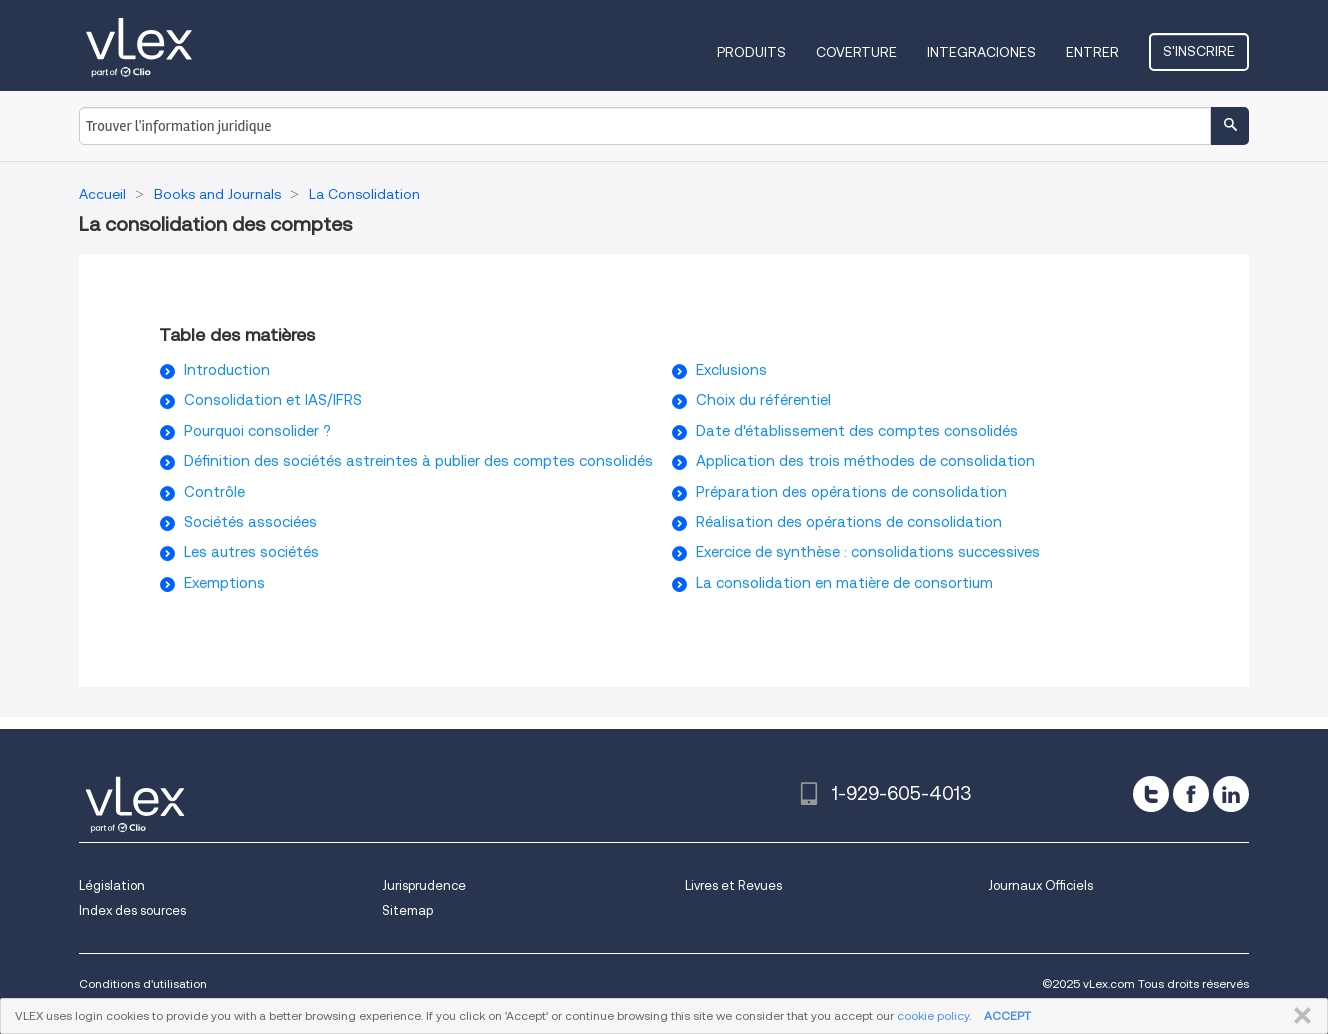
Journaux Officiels (1040, 885)
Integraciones (981, 52)
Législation (112, 885)
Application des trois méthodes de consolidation (865, 461)
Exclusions (731, 370)
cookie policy (933, 1015)
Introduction (227, 370)
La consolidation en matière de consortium (844, 583)
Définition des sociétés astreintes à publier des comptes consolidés (418, 461)
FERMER (1298, 1016)
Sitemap (407, 910)
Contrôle (214, 492)
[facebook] (1191, 794)
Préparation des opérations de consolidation (851, 492)
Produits (751, 52)
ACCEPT (1007, 1015)
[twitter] (1151, 794)
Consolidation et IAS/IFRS (273, 400)
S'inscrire (1199, 51)
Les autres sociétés (251, 552)
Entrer (1092, 52)
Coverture (856, 52)
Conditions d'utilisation (143, 983)
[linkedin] (1231, 794)
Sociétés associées (250, 522)
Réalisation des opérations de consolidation (849, 522)
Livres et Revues (733, 885)
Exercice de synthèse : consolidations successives (868, 552)
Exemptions (224, 583)
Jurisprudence (424, 885)
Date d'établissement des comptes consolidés (857, 431)
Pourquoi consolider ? (257, 431)
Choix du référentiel (763, 400)
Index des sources (132, 910)
